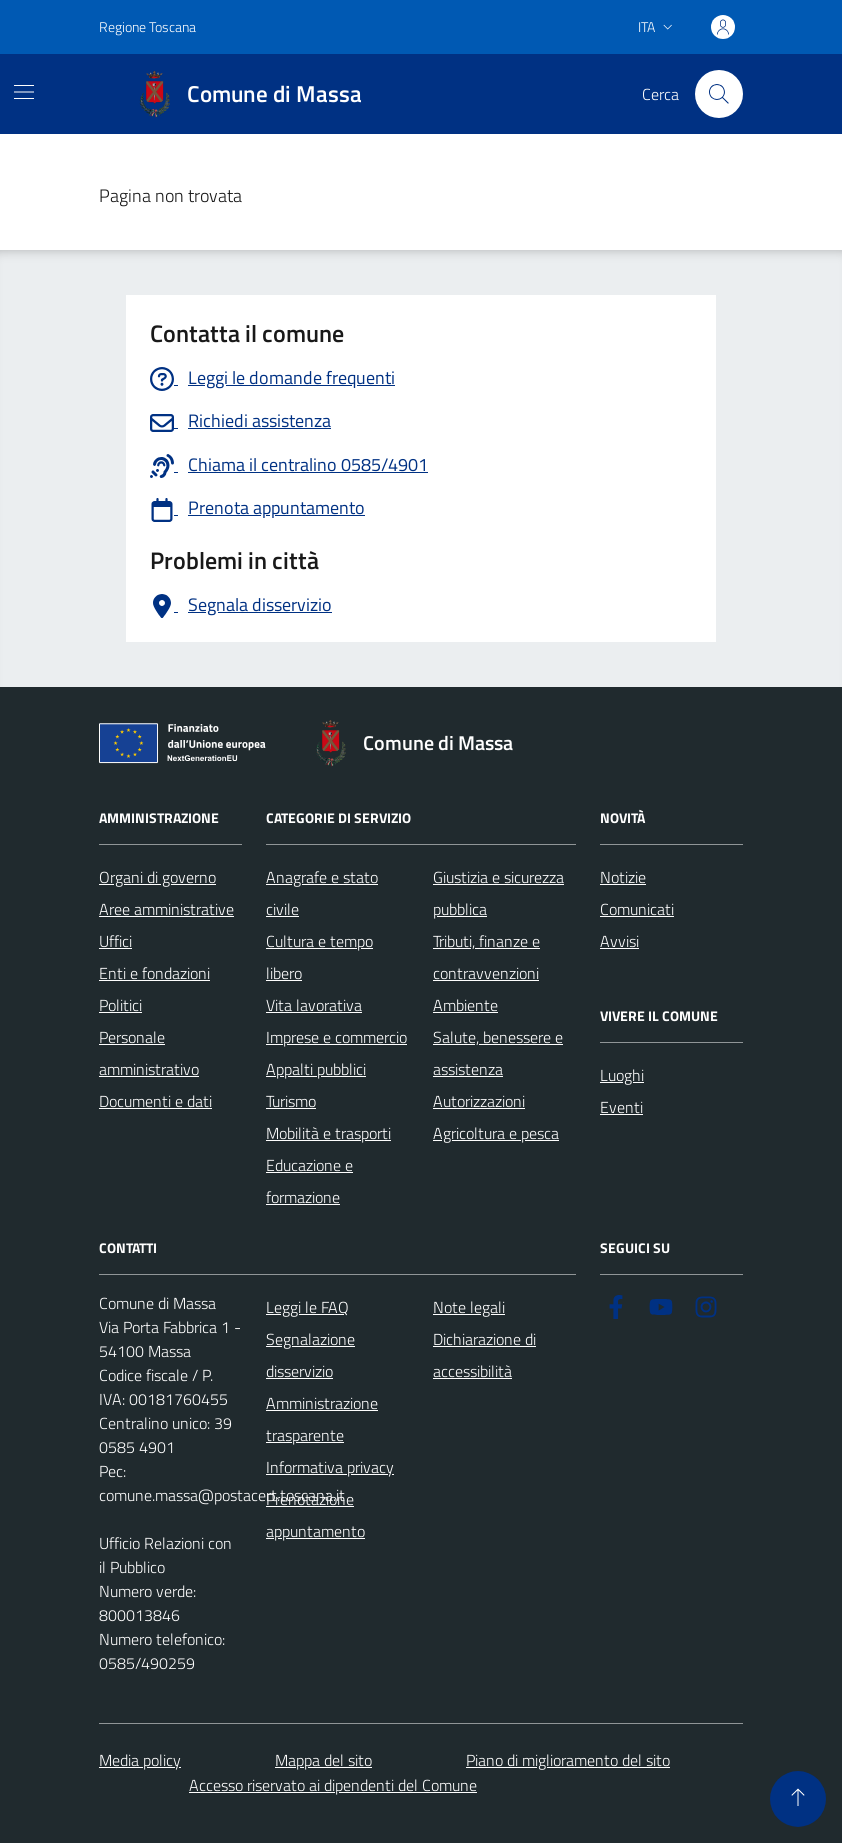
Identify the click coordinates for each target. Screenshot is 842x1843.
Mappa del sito (323, 1760)
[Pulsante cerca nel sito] (719, 94)
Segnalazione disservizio (310, 1355)
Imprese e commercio (336, 1037)
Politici (120, 1005)
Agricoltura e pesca (496, 1133)
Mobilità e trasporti (328, 1133)
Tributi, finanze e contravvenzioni (486, 957)
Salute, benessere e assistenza (498, 1053)
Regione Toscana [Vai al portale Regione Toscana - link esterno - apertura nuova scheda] (147, 26)
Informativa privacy (330, 1467)
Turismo (291, 1101)
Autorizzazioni (479, 1101)
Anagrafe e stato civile (322, 893)
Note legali (469, 1307)
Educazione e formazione (309, 1181)
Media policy (140, 1760)
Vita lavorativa (314, 1005)
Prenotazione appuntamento (315, 1515)
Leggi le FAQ (307, 1307)
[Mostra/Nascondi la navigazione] (24, 92)
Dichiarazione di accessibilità (484, 1355)
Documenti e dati (155, 1101)
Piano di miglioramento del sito (568, 1760)
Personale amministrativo (149, 1053)
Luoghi (622, 1075)
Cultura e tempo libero (319, 957)
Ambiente (465, 1005)
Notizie (623, 877)
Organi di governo (157, 877)
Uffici (115, 941)
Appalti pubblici (316, 1069)
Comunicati (637, 909)
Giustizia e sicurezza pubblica (498, 893)
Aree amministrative (166, 909)
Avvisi (619, 941)
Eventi (621, 1107)
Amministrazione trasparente (322, 1419)
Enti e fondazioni (154, 973)
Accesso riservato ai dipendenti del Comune (333, 1785)
